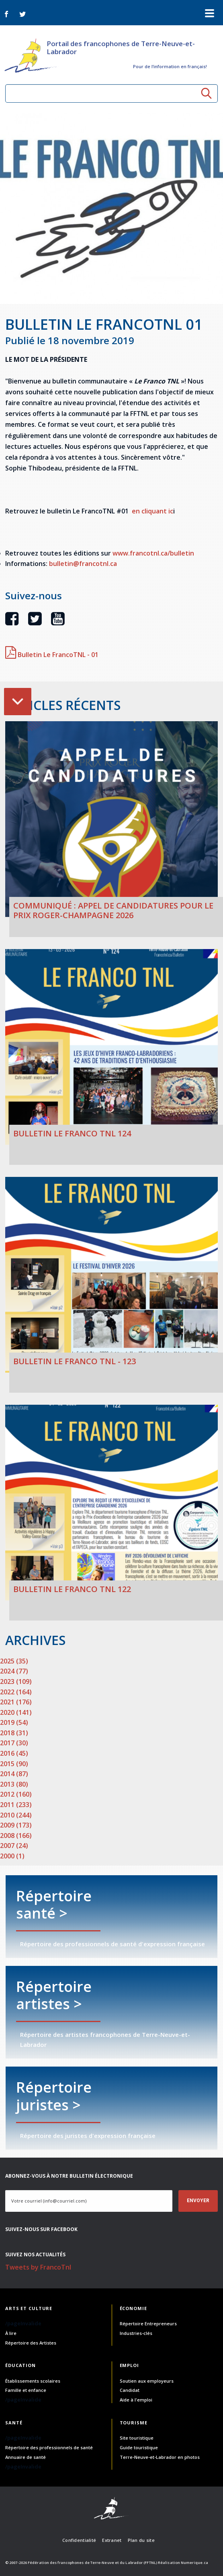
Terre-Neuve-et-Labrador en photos (160, 2457)
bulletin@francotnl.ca (83, 563)
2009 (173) (16, 1825)
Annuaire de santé (25, 2457)
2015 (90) (14, 1763)
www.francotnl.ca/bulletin (153, 553)
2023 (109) (16, 1681)
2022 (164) (16, 1692)
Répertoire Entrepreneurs (148, 2323)
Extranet (111, 2540)
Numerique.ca (194, 2562)
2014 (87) (14, 1773)
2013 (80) (14, 1784)
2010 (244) (16, 1815)
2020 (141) (16, 1712)
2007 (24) (14, 1845)
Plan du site (141, 2540)
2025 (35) (14, 1661)
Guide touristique (139, 2447)
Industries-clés (136, 2333)
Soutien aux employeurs (147, 2381)
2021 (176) (16, 1702)
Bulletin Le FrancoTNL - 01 (51, 654)
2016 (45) (14, 1753)
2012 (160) (16, 1794)
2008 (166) (16, 1835)
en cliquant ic (152, 511)
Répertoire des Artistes (30, 2343)
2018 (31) (14, 1732)
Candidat (129, 2390)
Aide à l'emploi (136, 2400)
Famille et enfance (25, 2390)
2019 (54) (14, 1722)
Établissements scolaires (32, 2381)
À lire (10, 2333)
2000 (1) (12, 1856)
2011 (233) (16, 1804)
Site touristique (136, 2438)
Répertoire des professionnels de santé (49, 2447)
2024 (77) (14, 1671)
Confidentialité (79, 2540)
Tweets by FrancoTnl (38, 2267)
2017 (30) (14, 1742)
